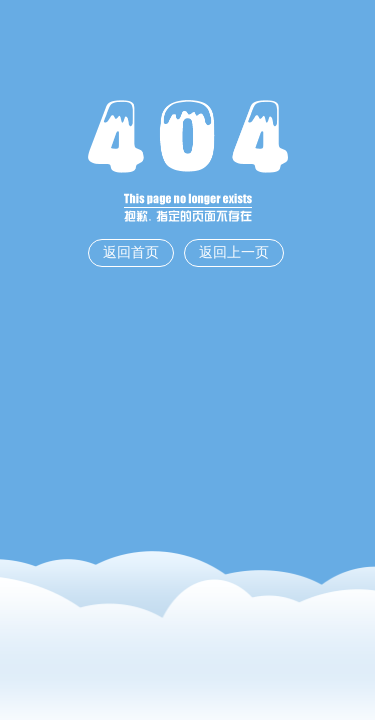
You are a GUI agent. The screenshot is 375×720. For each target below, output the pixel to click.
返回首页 (131, 252)
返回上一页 (234, 252)
